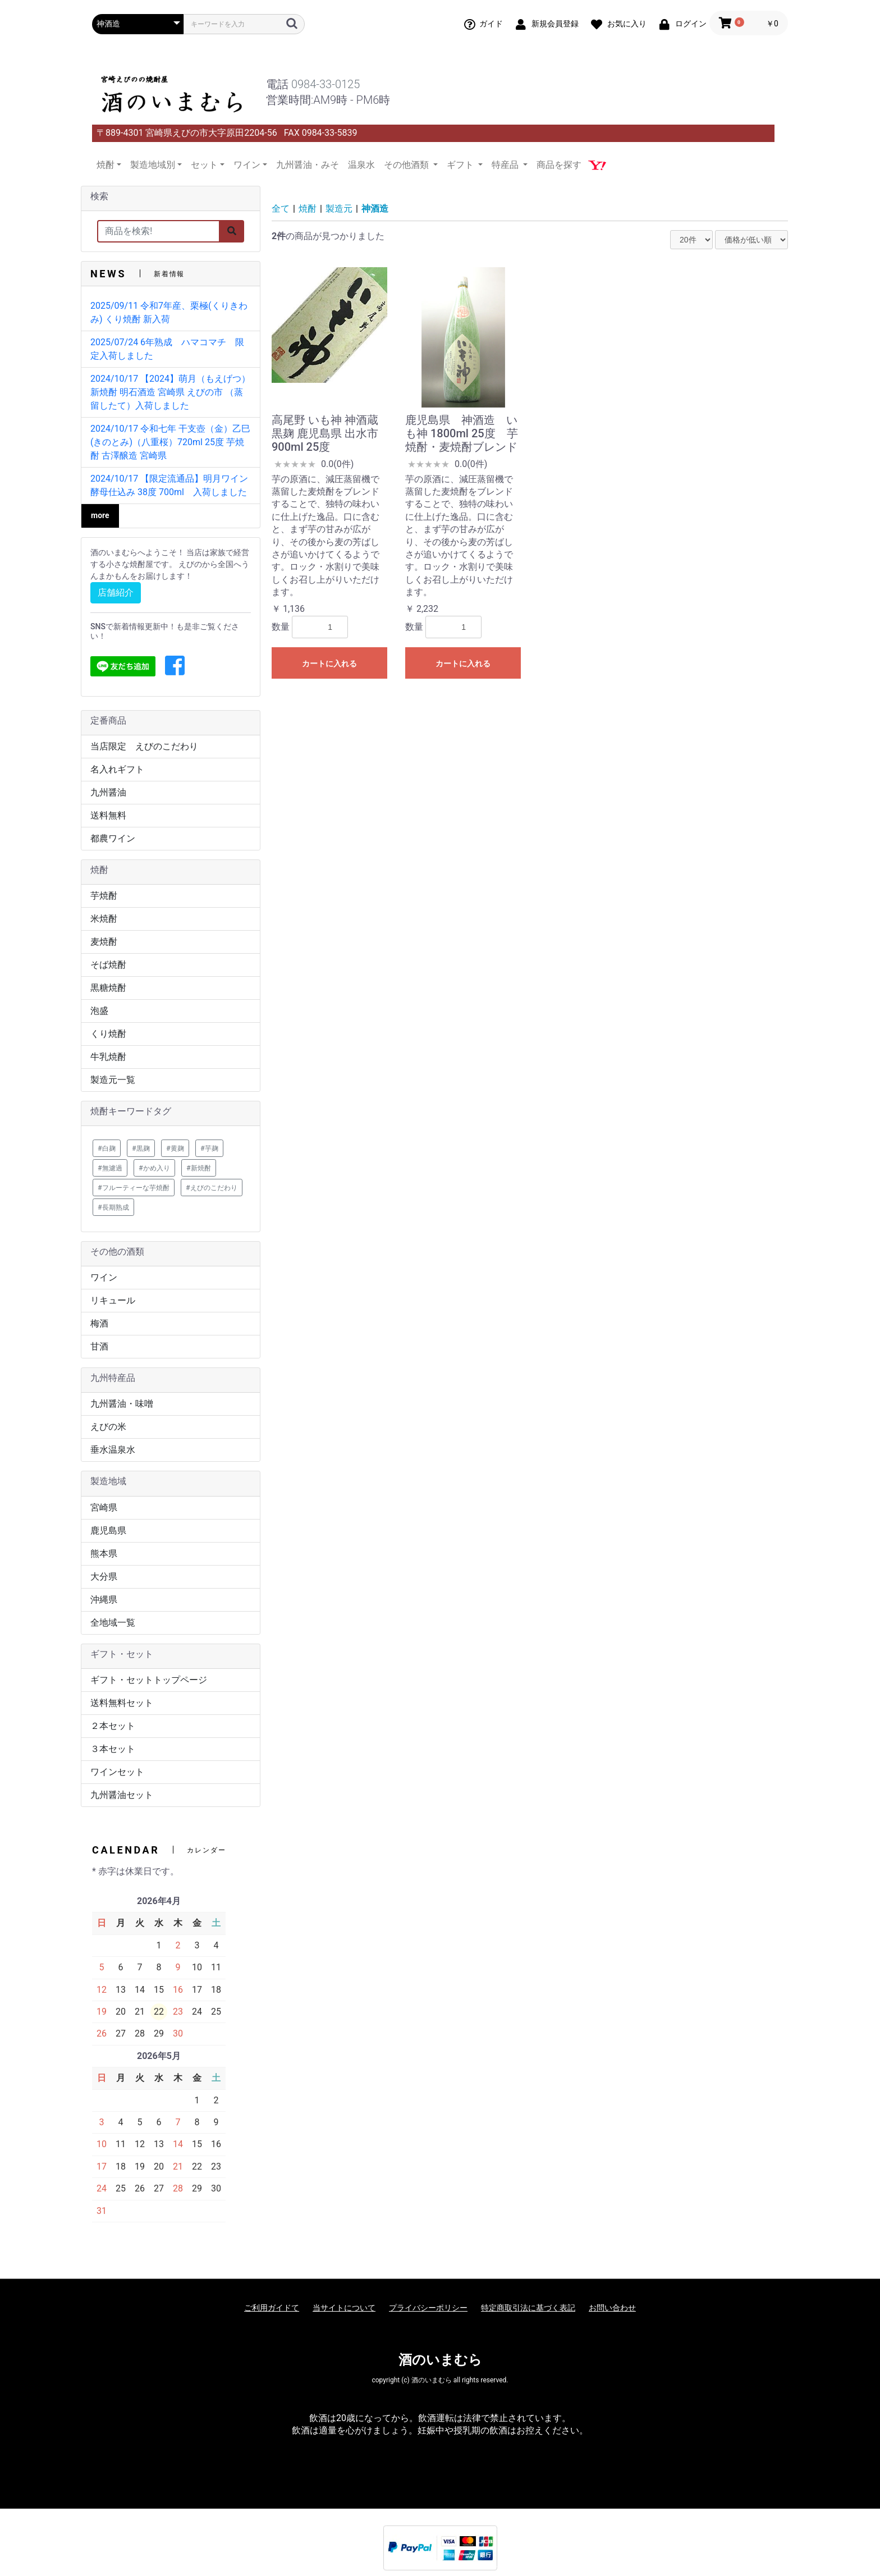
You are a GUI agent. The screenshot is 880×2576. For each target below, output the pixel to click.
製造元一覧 (112, 1079)
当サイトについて (344, 2307)
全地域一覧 (112, 1622)
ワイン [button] (246, 164)
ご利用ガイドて (271, 2307)
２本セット (112, 1726)
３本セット (112, 1749)
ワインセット (117, 1772)
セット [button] (204, 164)
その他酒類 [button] (407, 164)
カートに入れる (329, 663)
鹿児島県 (108, 1530)
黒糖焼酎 (108, 987)
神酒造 (374, 208)
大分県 (103, 1576)
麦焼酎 (103, 941)
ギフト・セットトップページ (148, 1679)
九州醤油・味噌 (121, 1403)
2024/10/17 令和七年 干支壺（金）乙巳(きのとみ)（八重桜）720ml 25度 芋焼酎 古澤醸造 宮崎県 (170, 442)
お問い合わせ (612, 2307)
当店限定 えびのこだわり (144, 746)
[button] (175, 666)
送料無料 (108, 815)
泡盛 (99, 1010)
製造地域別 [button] (152, 164)
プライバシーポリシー (428, 2307)
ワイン (103, 1277)
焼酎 (308, 208)
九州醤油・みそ (307, 164)
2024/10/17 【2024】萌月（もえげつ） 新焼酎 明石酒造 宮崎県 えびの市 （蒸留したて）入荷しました (170, 392)
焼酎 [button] (105, 164)
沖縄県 (103, 1599)
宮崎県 (103, 1507)
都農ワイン (112, 838)
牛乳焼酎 (108, 1056)
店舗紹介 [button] (116, 592)
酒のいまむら (440, 2360)
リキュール (112, 1300)
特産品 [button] (506, 164)
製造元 (339, 208)
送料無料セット (121, 1702)
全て (281, 208)
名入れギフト (117, 769)
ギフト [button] (461, 164)
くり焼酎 (108, 1033)
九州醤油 (108, 792)
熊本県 (103, 1553)
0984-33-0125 (325, 84)
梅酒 (99, 1323)
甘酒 (99, 1346)
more (100, 515)
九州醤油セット (121, 1795)
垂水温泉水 (112, 1449)
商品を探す (559, 164)
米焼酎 (103, 918)
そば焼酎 (108, 964)
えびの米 (108, 1426)
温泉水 (361, 164)
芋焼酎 (103, 895)
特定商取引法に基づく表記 (528, 2307)
